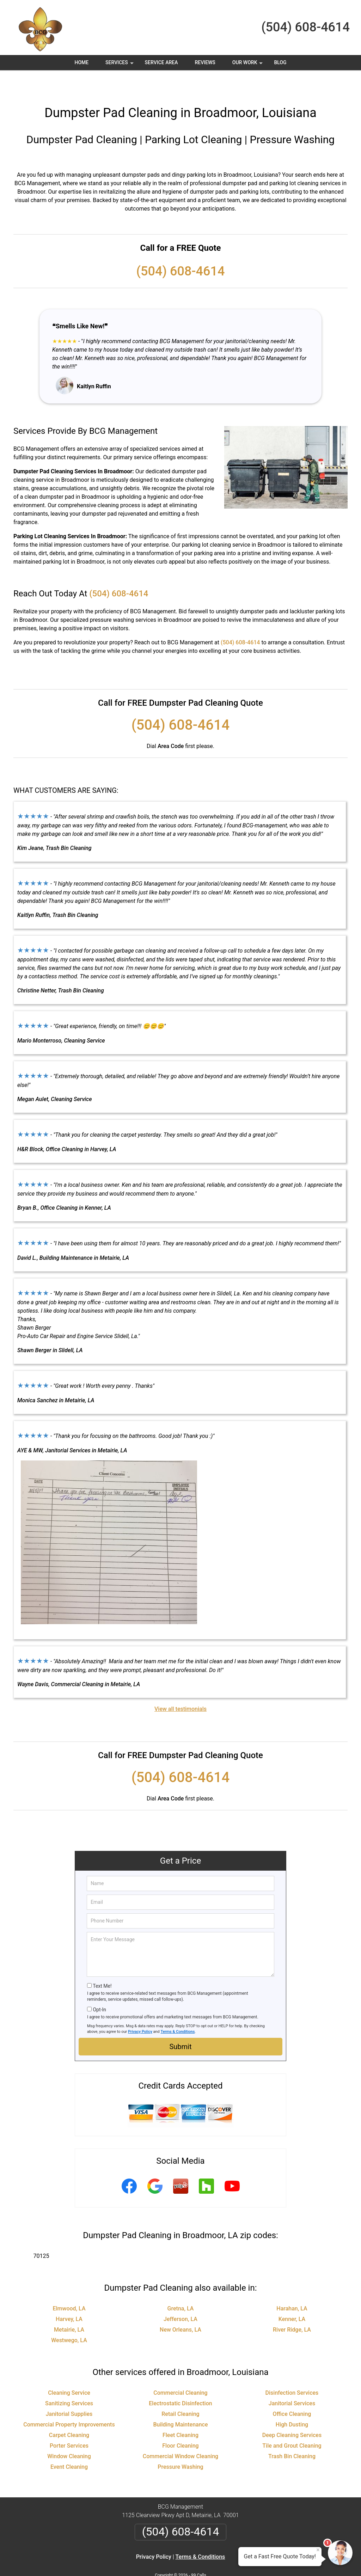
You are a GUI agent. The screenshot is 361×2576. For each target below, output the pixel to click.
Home (81, 62)
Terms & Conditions (178, 2009)
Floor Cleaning (180, 2423)
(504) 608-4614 (305, 27)
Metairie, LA (69, 2307)
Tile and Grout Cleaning (291, 2423)
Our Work (248, 65)
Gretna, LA (180, 2286)
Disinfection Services (292, 2370)
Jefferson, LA (180, 2296)
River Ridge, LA (292, 2307)
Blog (280, 62)
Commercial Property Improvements (69, 2402)
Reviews (205, 62)
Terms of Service (231, 2561)
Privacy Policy (140, 2009)
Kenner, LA (292, 2296)
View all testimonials (180, 1686)
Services (120, 65)
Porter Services (69, 2423)
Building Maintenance (180, 2402)
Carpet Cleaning (69, 2412)
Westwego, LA (69, 2317)
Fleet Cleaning (180, 2412)
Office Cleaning (292, 2391)
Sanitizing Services (69, 2380)
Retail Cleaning (180, 2391)
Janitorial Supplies (69, 2391)
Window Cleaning (69, 2433)
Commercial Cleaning (180, 2370)
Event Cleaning (69, 2444)
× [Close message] (318, 2549)
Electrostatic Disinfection (180, 2380)
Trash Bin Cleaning (292, 2433)
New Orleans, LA (180, 2307)
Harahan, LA (291, 2286)
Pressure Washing (180, 2444)
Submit (180, 2024)
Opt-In (99, 1987)
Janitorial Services (292, 2380)
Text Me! (102, 1963)
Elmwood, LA (69, 2286)
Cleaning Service (69, 2370)
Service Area (161, 62)
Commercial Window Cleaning (180, 2433)
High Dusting (292, 2402)
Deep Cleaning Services (292, 2412)
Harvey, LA (69, 2296)
